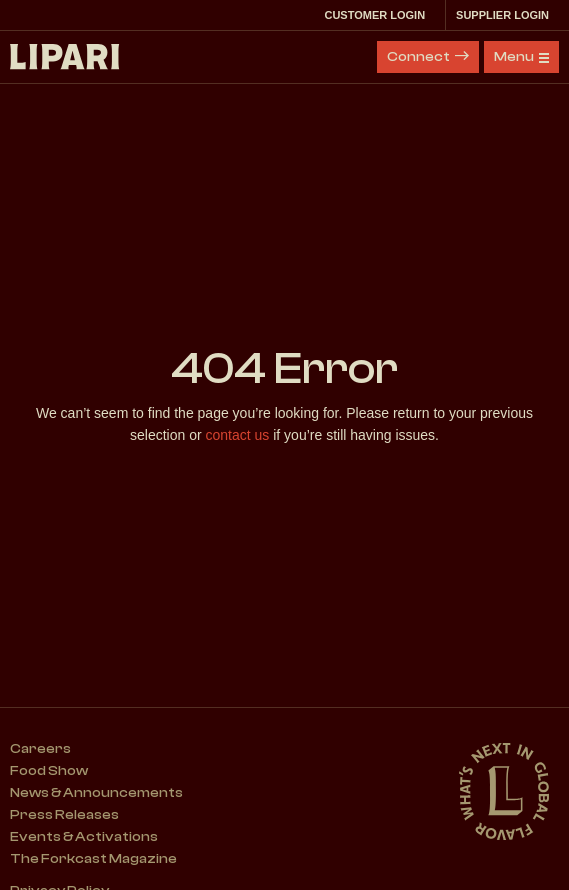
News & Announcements (96, 793)
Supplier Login (507, 15)
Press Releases (64, 815)
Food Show (49, 771)
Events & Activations (84, 837)
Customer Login (379, 15)
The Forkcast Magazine (93, 859)
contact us (238, 435)
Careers (40, 749)
